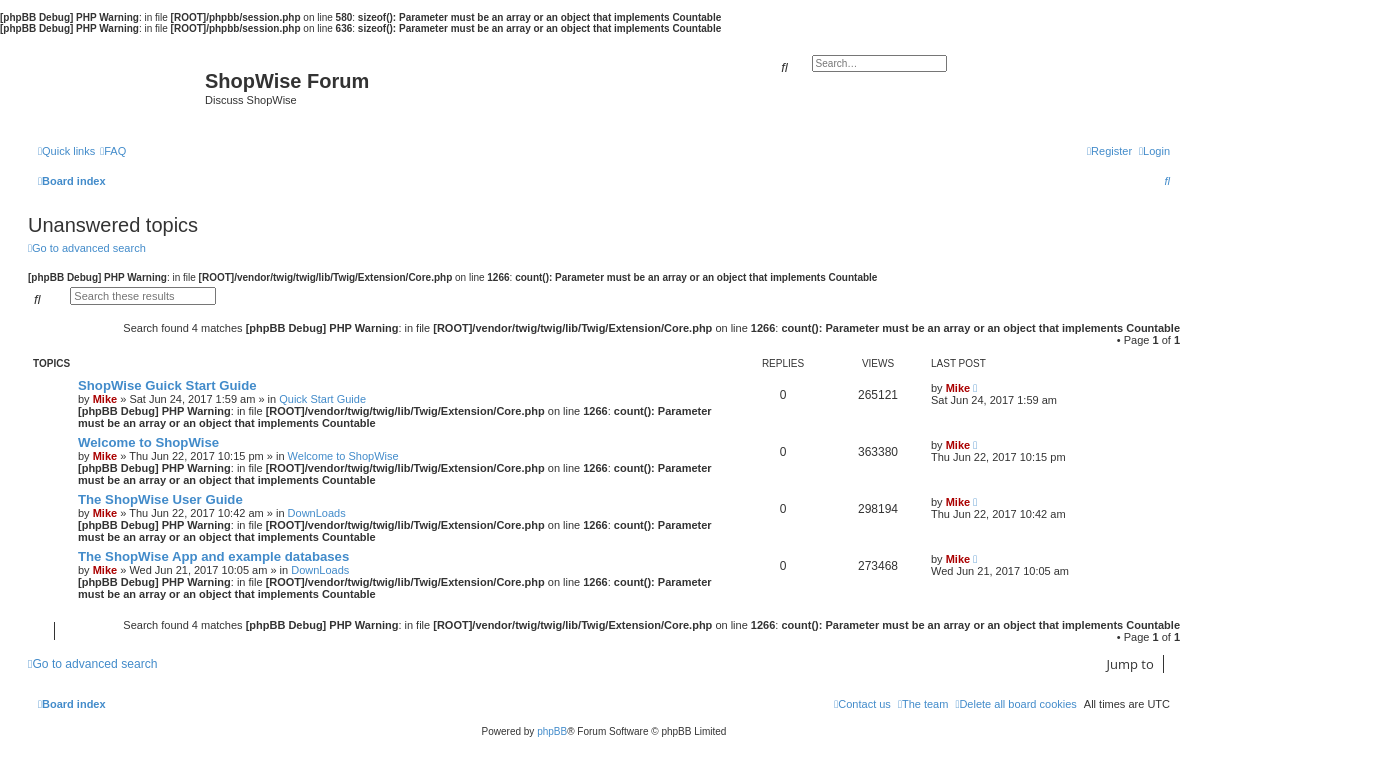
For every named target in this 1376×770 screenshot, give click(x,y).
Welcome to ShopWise (148, 442)
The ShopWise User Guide (160, 499)
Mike (105, 399)
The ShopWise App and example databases (213, 556)
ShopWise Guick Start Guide (167, 385)
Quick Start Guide (322, 399)
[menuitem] (113, 151)
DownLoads (317, 513)
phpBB (552, 731)
